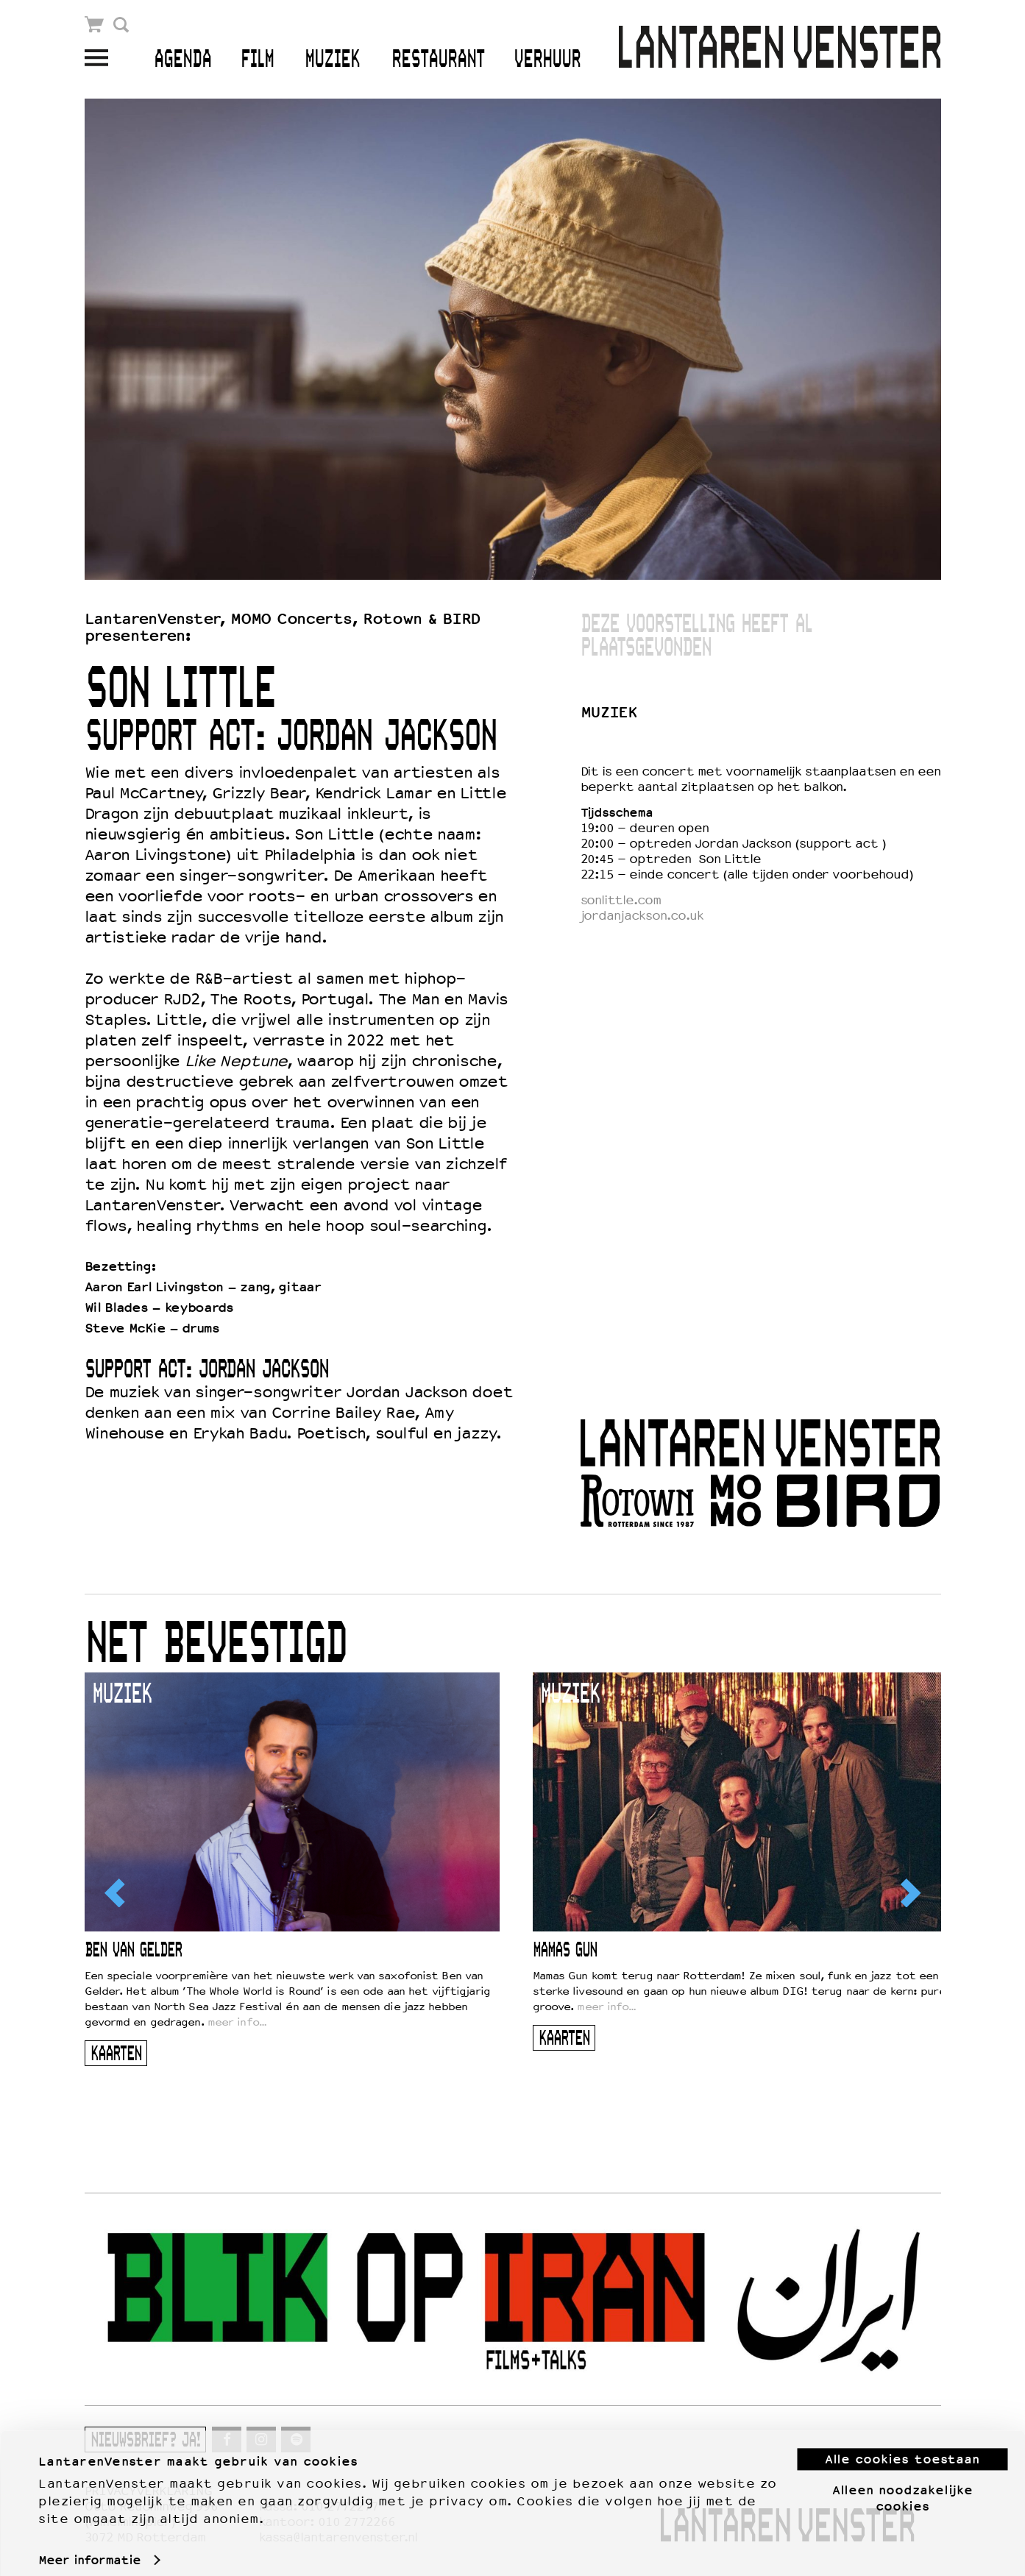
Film (257, 60)
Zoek (122, 24)
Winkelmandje (94, 24)
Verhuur (547, 60)
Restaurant (438, 60)
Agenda (182, 60)
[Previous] (116, 1892)
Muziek (332, 60)
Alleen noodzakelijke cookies (902, 2485)
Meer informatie (89, 2547)
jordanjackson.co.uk (642, 915)
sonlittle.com (621, 900)
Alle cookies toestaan (902, 2446)
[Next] (909, 1892)
